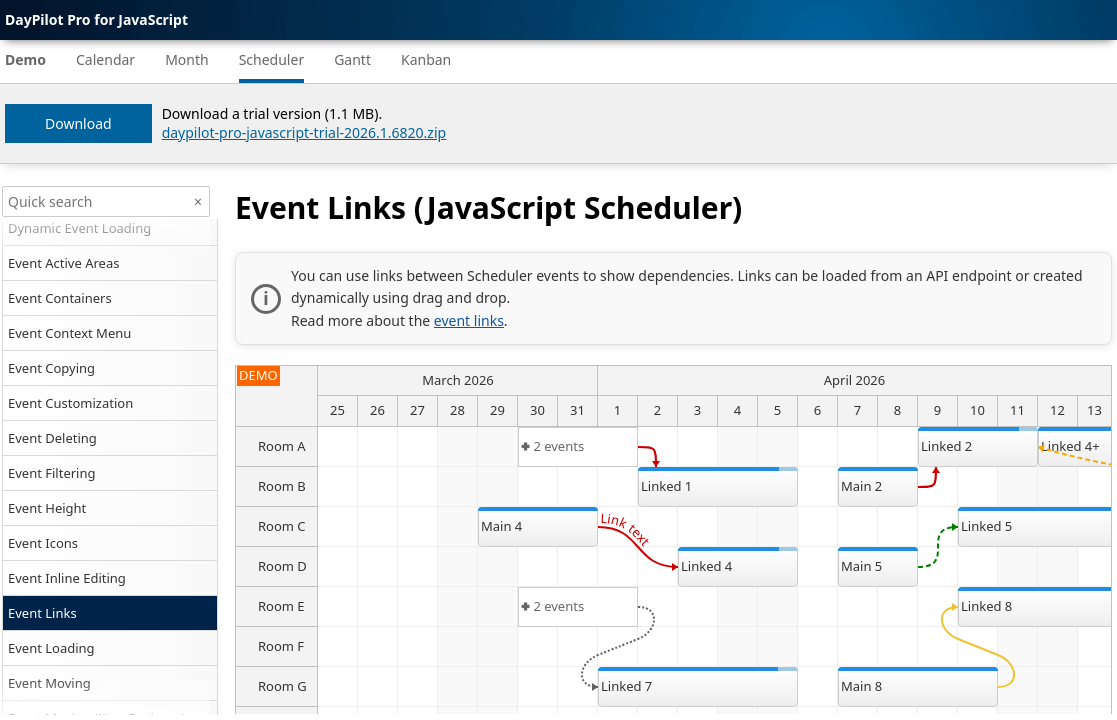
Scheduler (272, 59)
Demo (25, 59)
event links (469, 320)
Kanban (426, 59)
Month (187, 59)
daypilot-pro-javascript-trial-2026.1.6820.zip (304, 132)
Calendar (105, 59)
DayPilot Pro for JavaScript (96, 19)
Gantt (352, 59)
